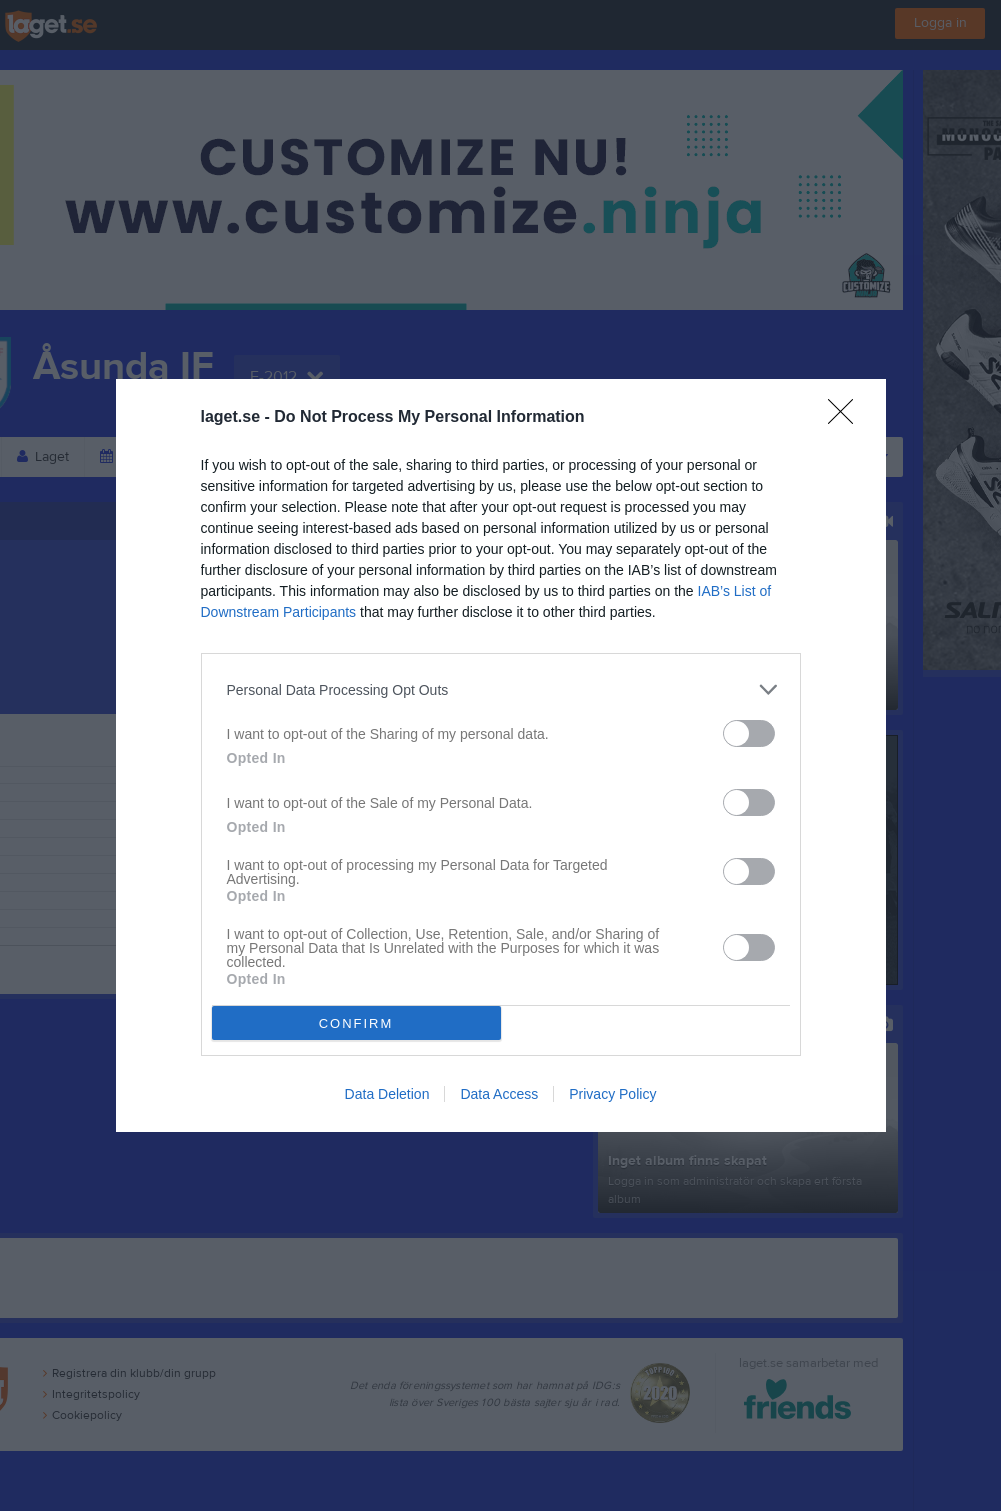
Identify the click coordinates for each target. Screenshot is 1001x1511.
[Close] (847, 418)
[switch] (749, 733)
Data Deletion (387, 1094)
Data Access (499, 1094)
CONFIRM (356, 1023)
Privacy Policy (612, 1094)
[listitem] (501, 689)
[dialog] (501, 755)
